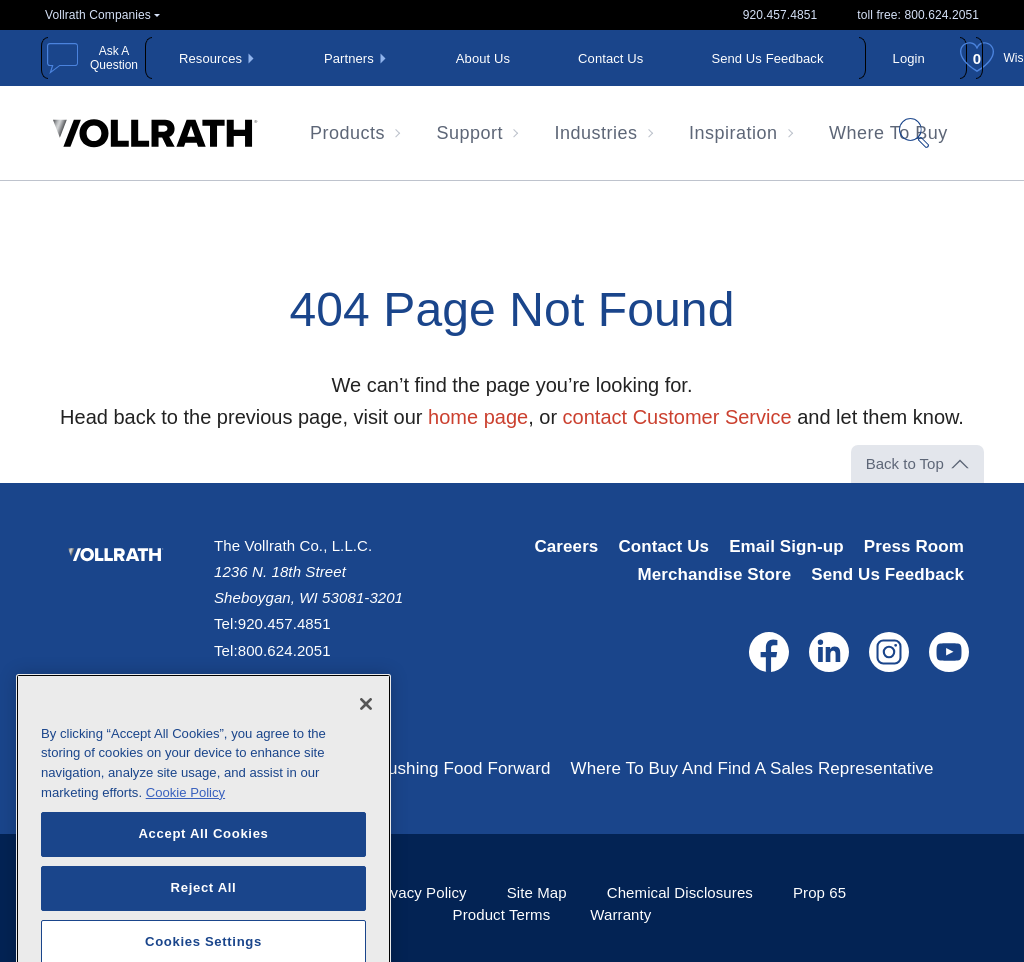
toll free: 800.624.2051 (918, 15)
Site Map (537, 892)
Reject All (204, 934)
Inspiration (733, 133)
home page (478, 417)
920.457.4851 (780, 15)
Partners (349, 58)
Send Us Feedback (767, 58)
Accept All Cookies (203, 880)
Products (347, 133)
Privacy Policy (419, 892)
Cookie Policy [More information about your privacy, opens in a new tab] (185, 839)
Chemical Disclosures (680, 892)
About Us (483, 58)
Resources (210, 58)
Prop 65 (819, 892)
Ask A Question (114, 58)
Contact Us (610, 58)
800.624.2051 (284, 650)
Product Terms (502, 914)
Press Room (914, 546)
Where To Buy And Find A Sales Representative (751, 768)
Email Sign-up (786, 546)
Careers (566, 546)
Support (470, 133)
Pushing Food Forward (464, 768)
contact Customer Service (677, 417)
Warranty (620, 914)
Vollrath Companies (98, 15)
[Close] (366, 751)
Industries (596, 133)
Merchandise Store (714, 574)
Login (909, 58)
